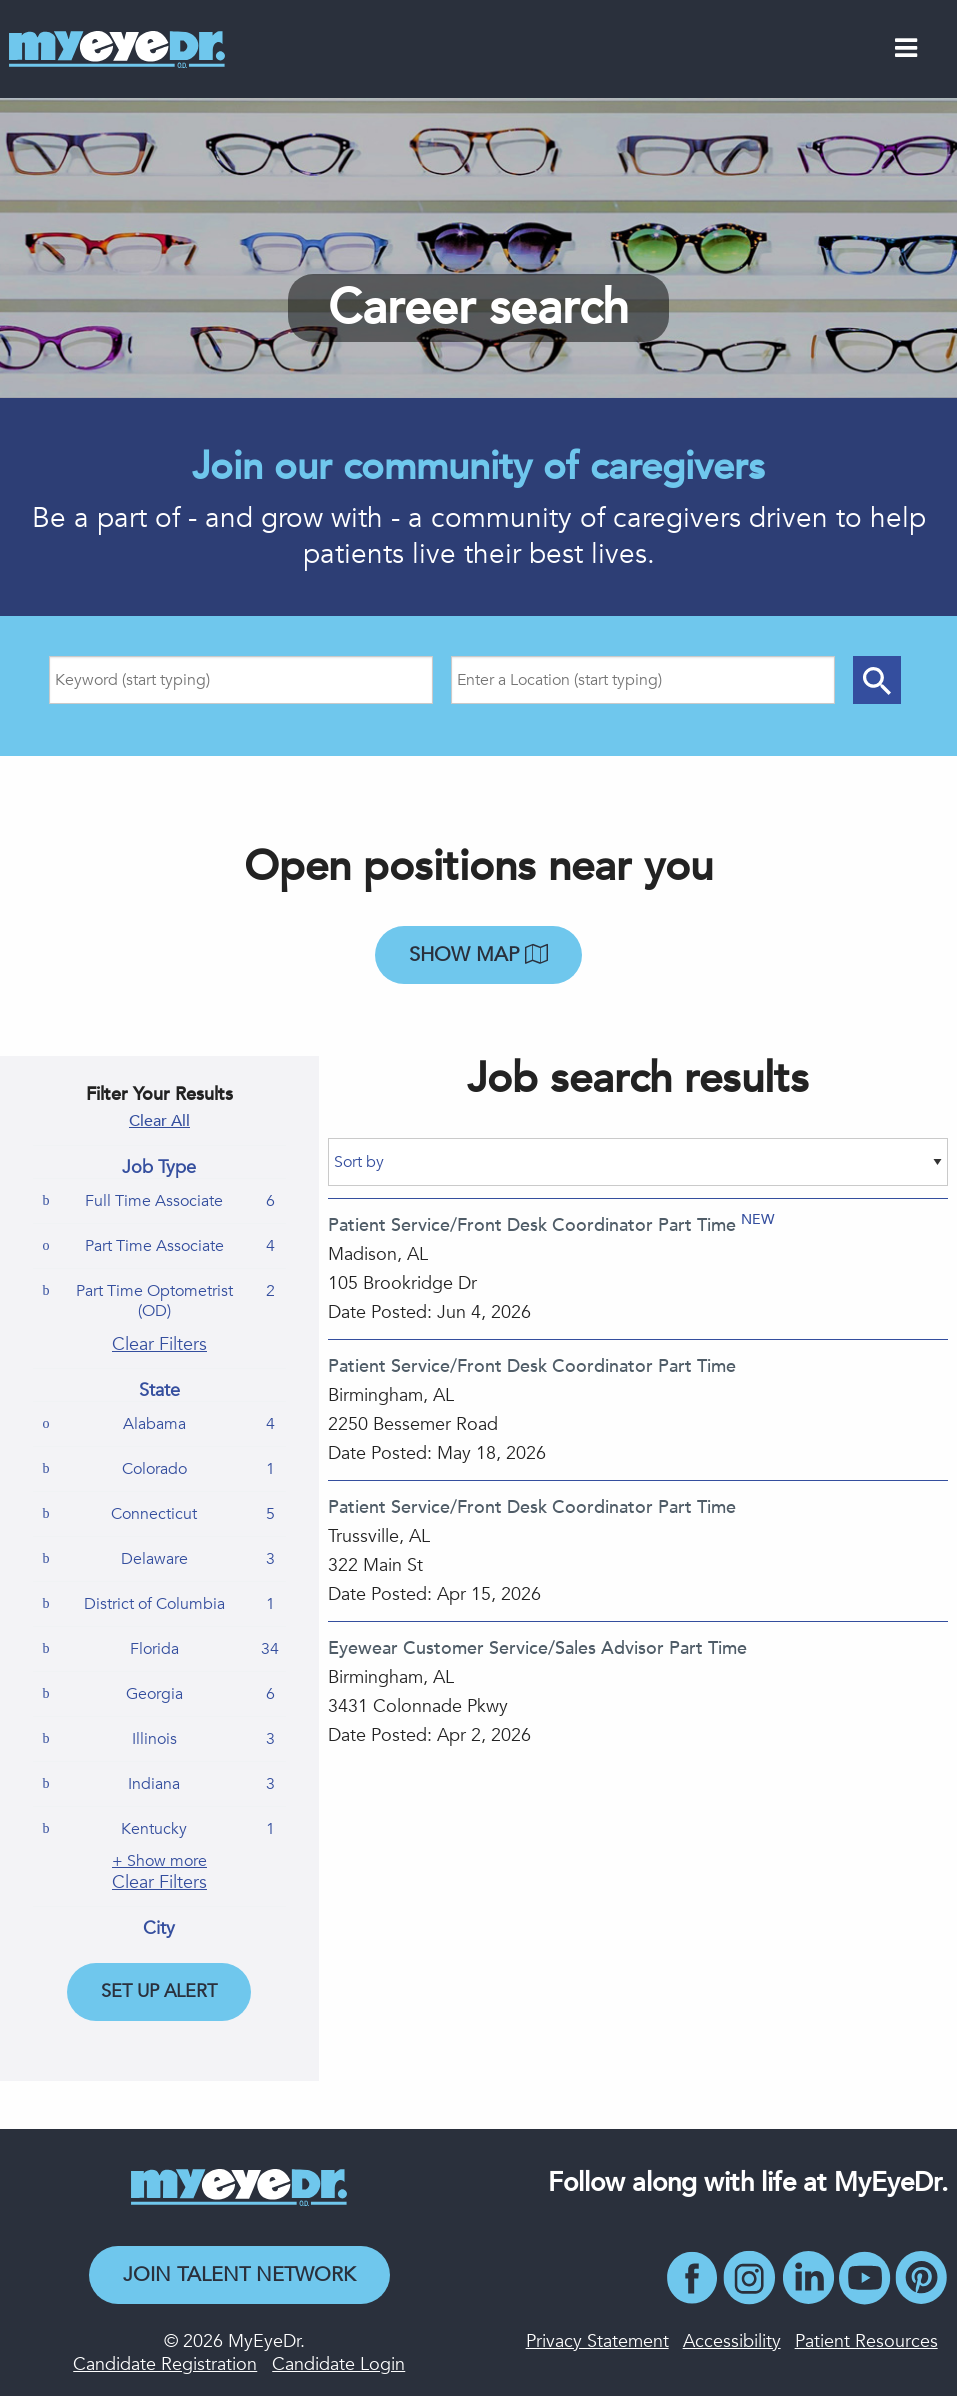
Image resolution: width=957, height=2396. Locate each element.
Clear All (159, 1121)
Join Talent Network (239, 2274)
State (159, 1391)
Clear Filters (159, 1344)
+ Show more (159, 1861)
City (159, 1929)
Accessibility (732, 2341)
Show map (478, 954)
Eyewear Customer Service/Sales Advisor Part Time (537, 1648)
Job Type (159, 1168)
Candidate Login (338, 2364)
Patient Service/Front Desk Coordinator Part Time (532, 1225)
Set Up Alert (159, 1991)
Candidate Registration (165, 2364)
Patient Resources (866, 2341)
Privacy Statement (597, 2341)
